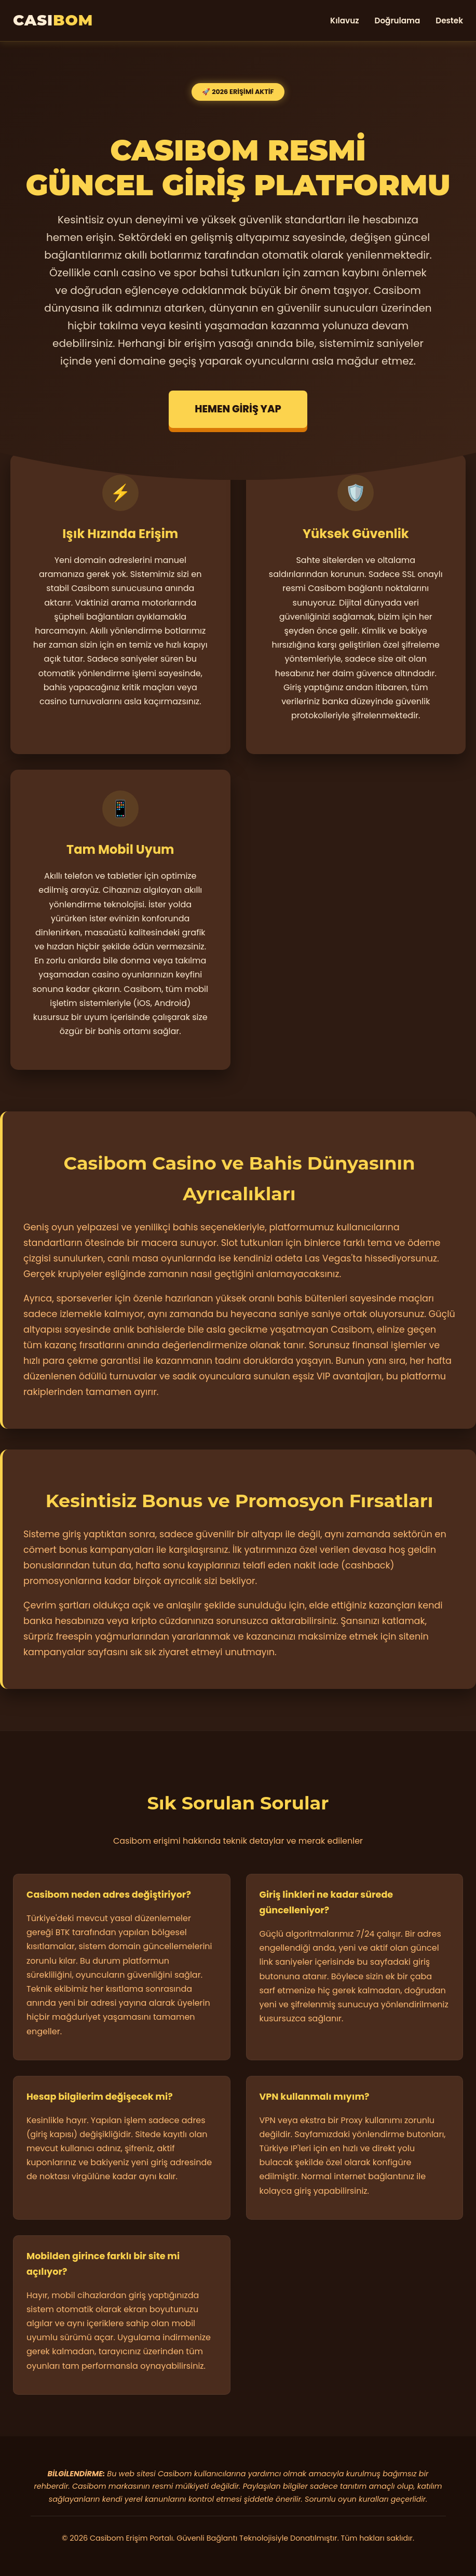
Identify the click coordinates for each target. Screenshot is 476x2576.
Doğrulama (397, 20)
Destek (449, 20)
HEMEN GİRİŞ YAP (238, 409)
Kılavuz (344, 20)
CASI (53, 20)
